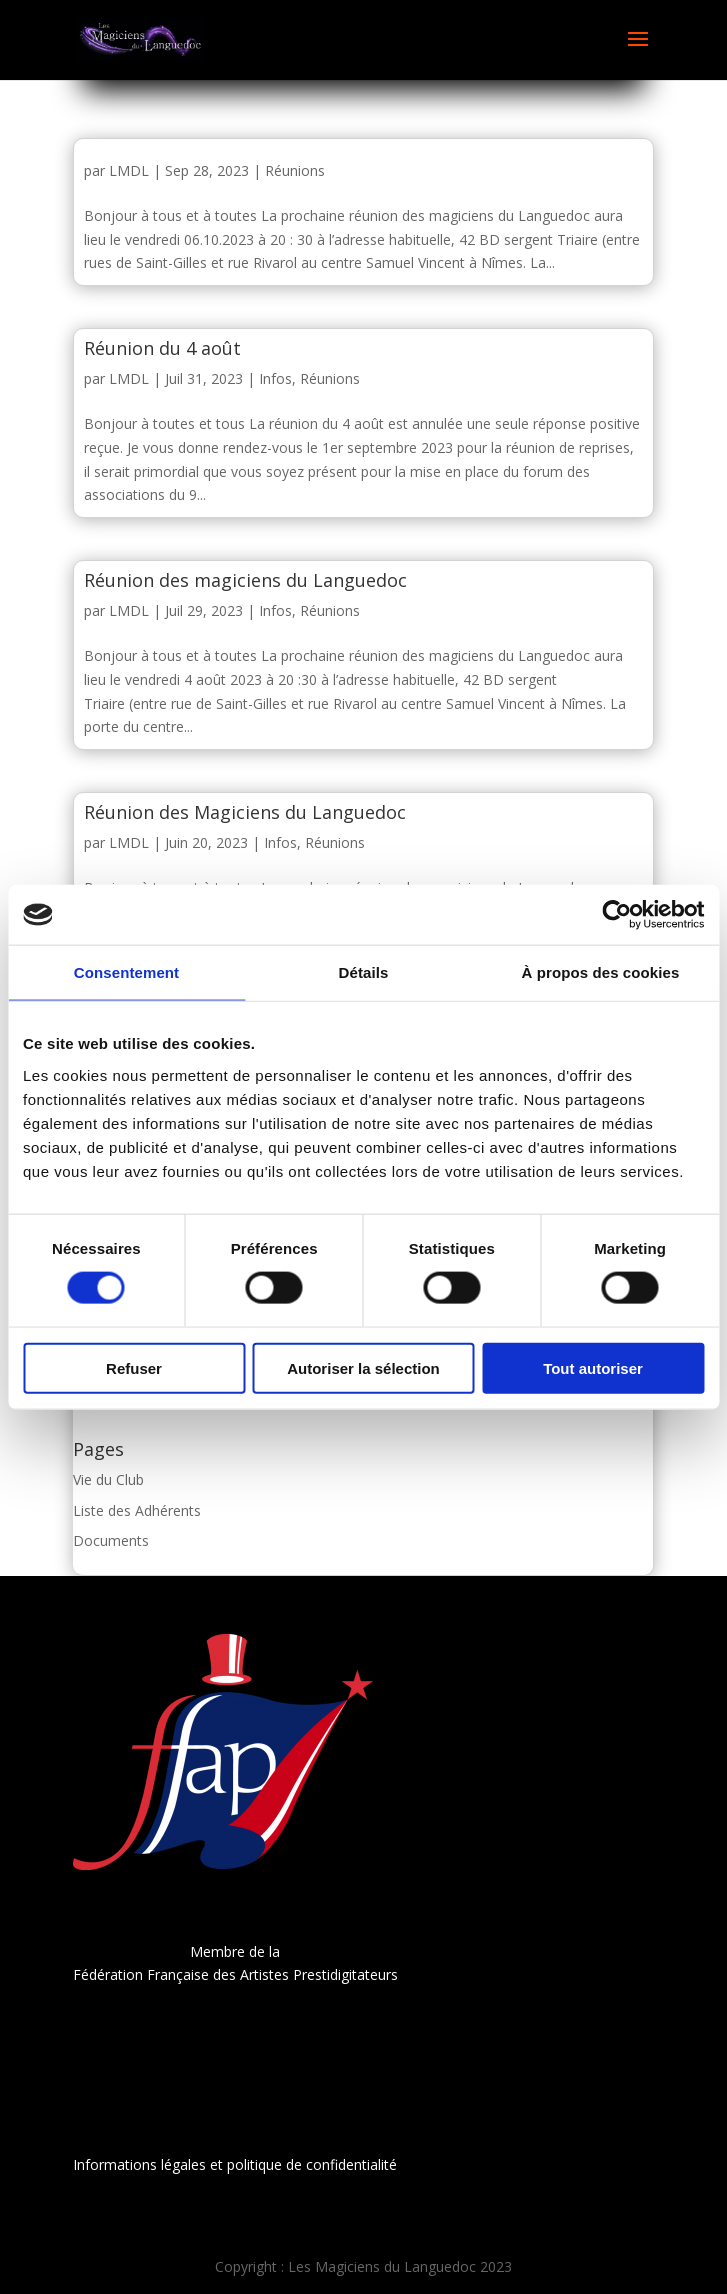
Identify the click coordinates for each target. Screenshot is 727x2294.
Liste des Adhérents (137, 1510)
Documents (111, 1540)
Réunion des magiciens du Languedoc (245, 580)
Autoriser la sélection (363, 1367)
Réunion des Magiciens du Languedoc (245, 812)
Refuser (134, 1367)
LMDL (129, 170)
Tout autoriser (593, 1367)
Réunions (295, 170)
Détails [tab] (364, 972)
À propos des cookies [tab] (601, 972)
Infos (275, 378)
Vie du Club (108, 1479)
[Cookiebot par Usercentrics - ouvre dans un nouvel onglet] (616, 915)
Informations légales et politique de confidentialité (235, 2164)
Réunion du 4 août (162, 348)
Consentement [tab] (126, 972)
